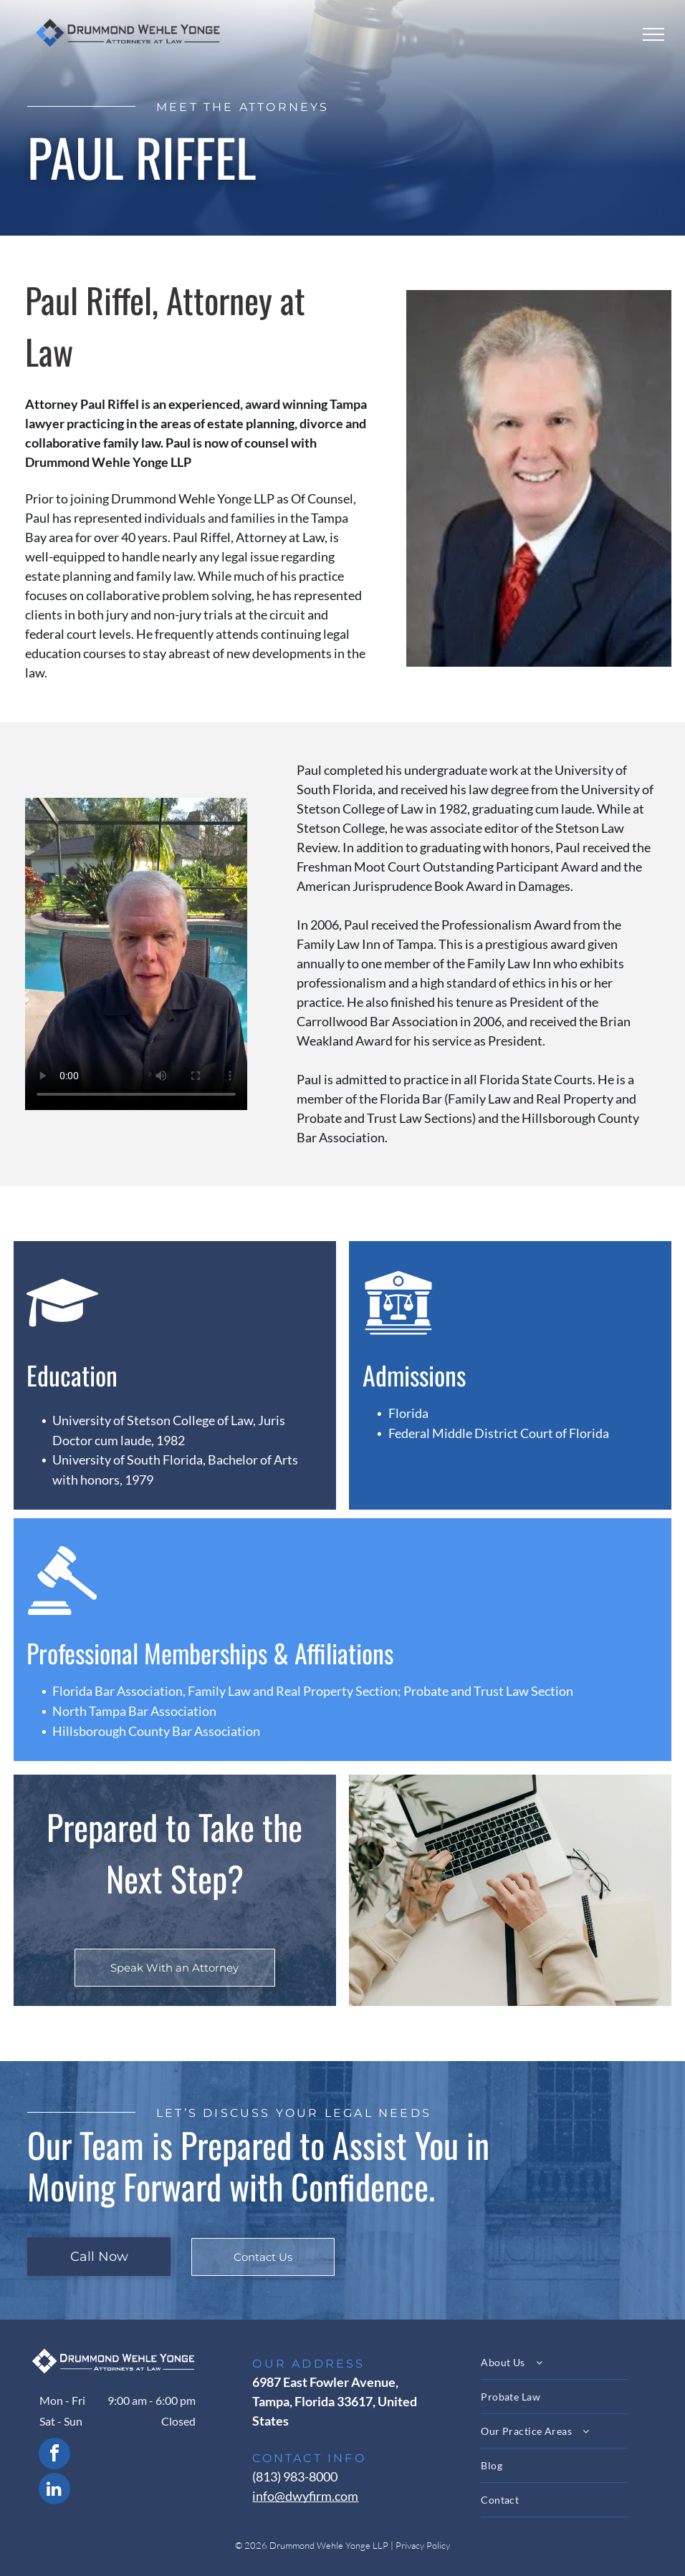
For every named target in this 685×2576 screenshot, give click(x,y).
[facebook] (54, 2455)
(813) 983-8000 (294, 2476)
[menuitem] (570, 2362)
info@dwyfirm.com (305, 2496)
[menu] (653, 34)
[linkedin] (54, 2490)
